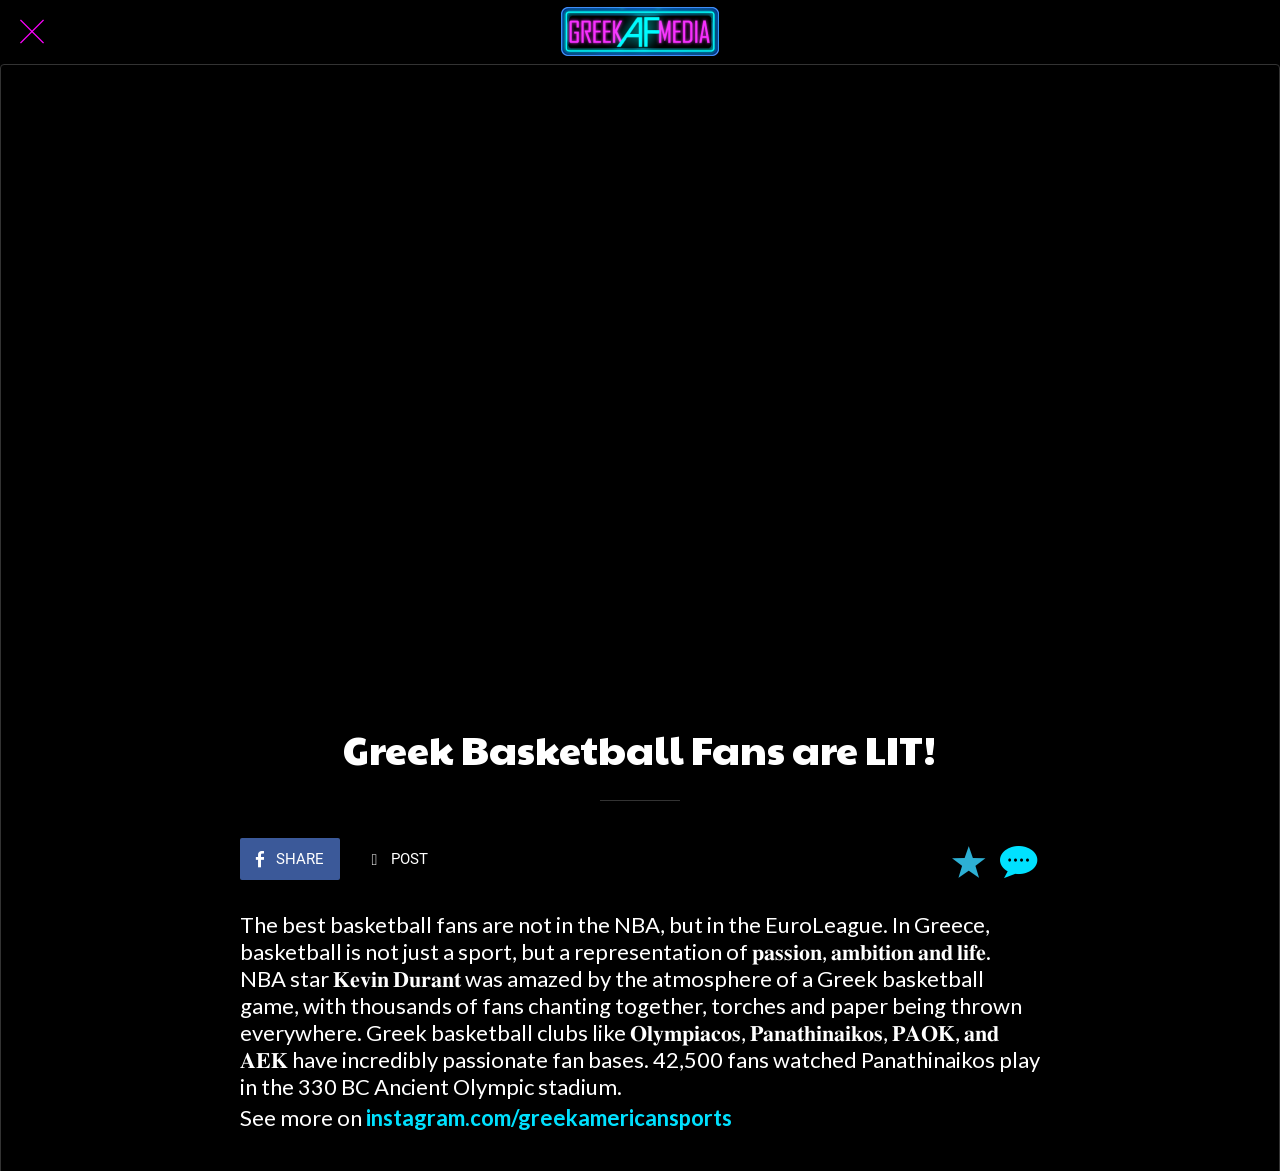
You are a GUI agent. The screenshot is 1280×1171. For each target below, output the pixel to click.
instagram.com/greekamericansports (549, 1113)
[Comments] (1016, 857)
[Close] (32, 32)
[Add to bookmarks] (968, 857)
